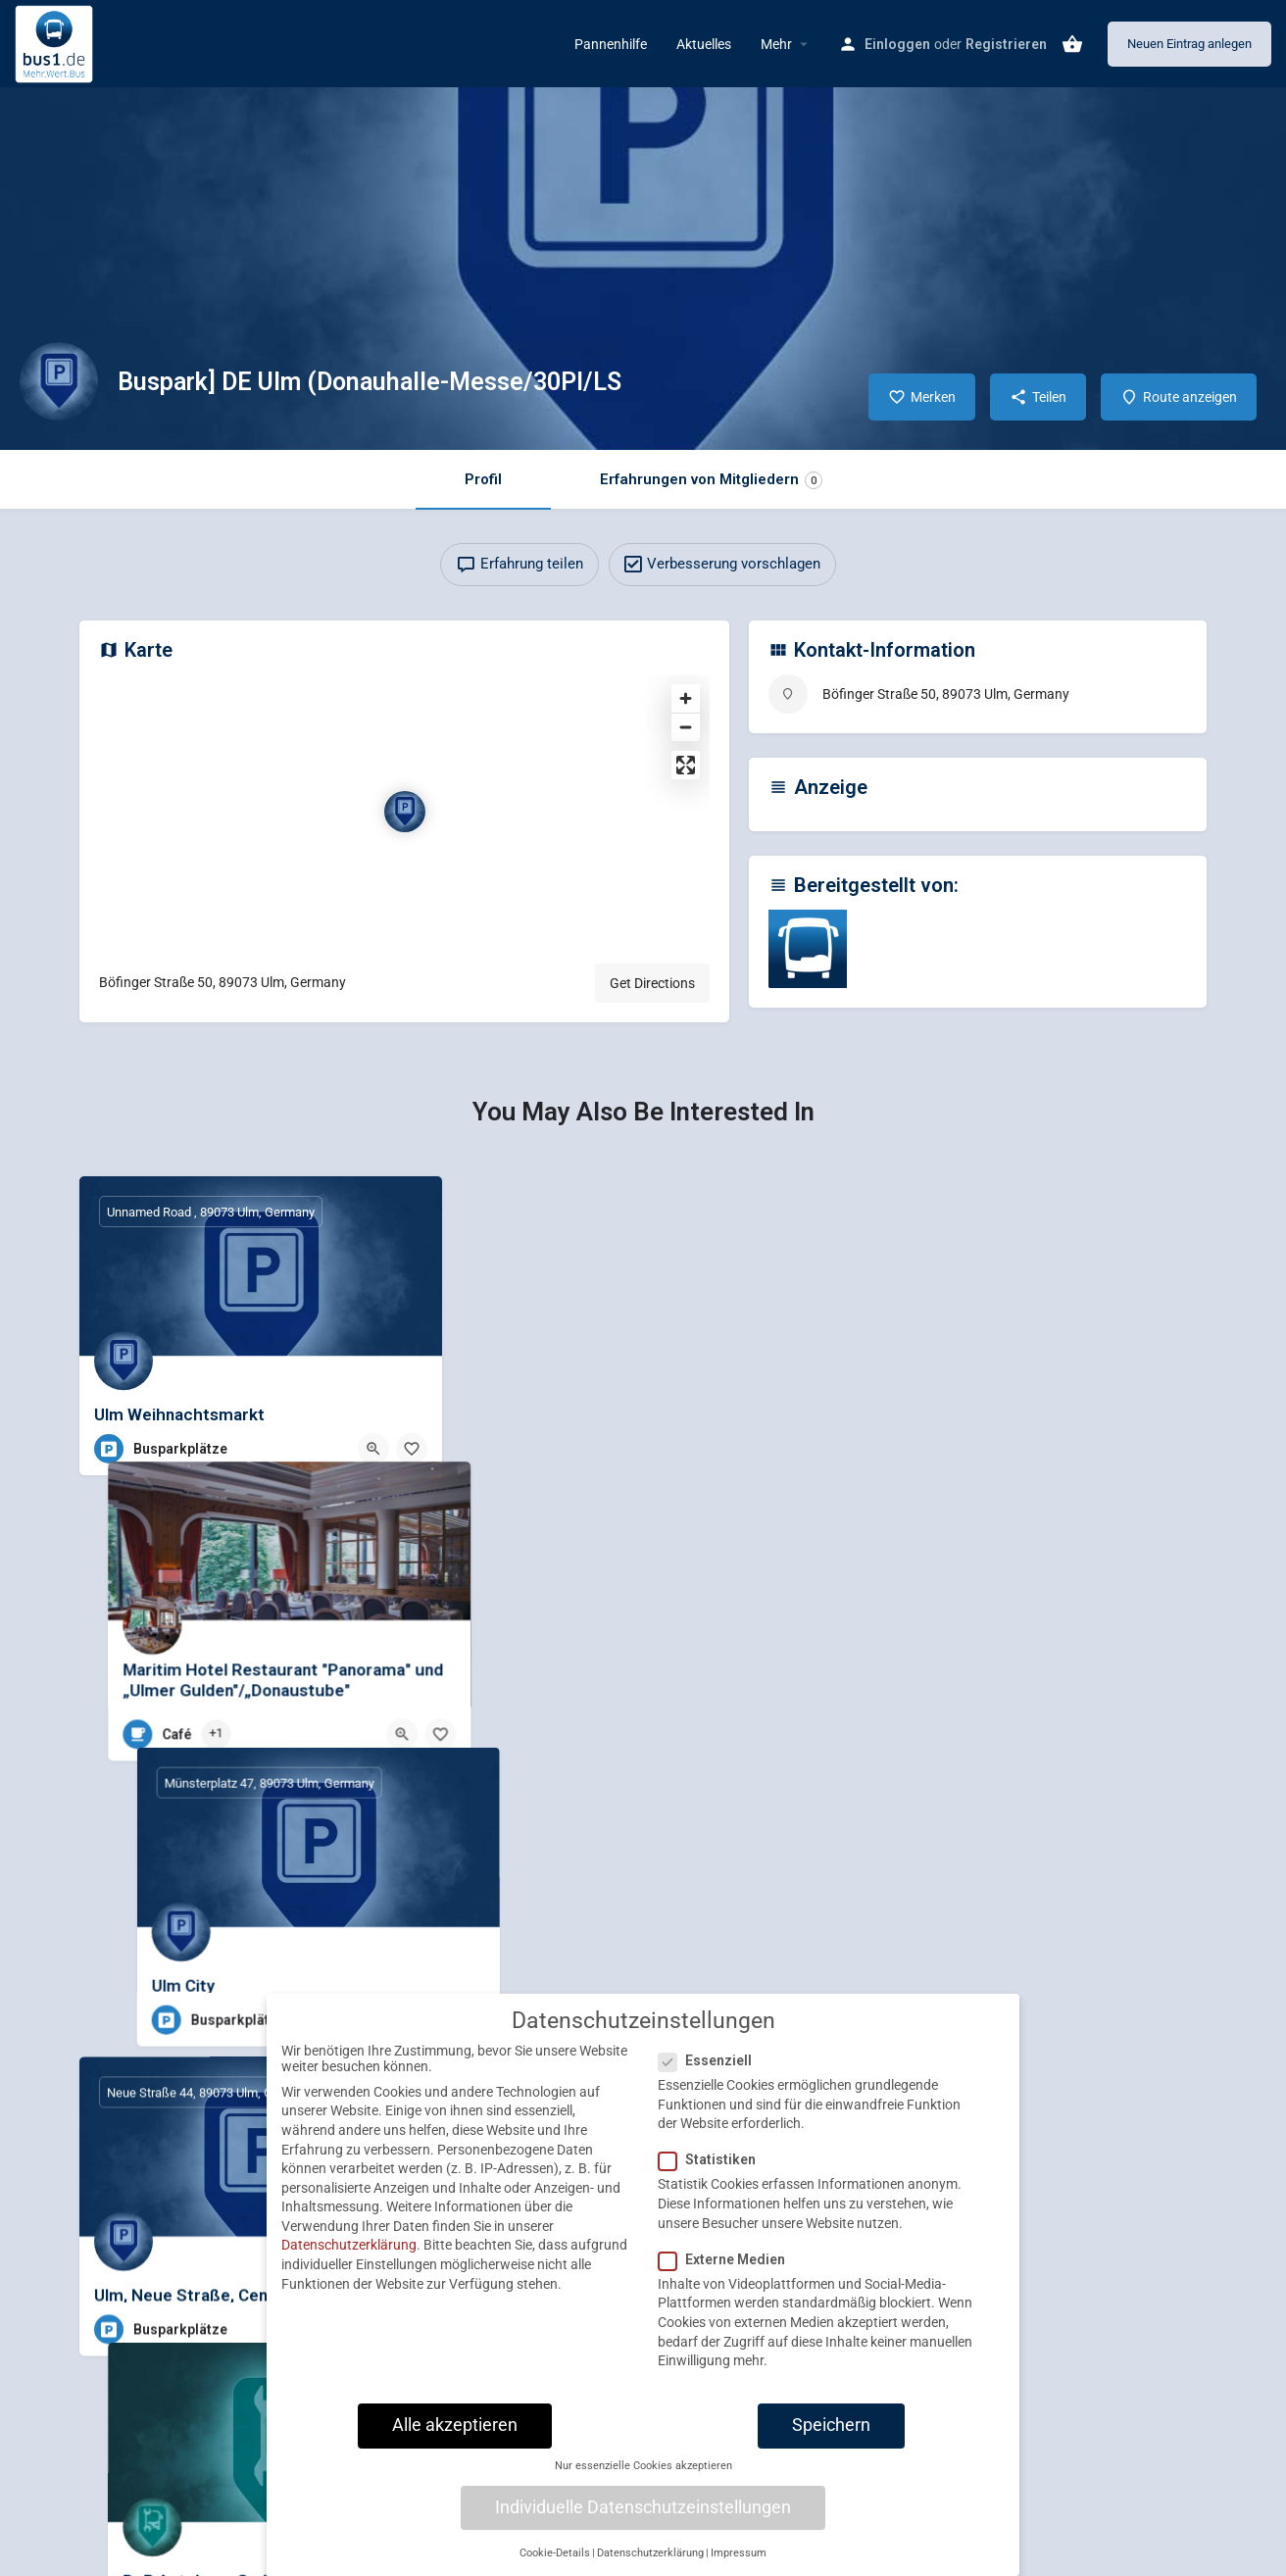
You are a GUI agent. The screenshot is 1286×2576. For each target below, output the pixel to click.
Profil (483, 479)
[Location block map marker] (404, 811)
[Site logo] (56, 42)
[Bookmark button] (411, 1448)
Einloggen (897, 44)
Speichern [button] (831, 2425)
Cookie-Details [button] (554, 2553)
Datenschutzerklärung (349, 2245)
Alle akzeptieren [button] (455, 2425)
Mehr (776, 44)
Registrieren (1006, 44)
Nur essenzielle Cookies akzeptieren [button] (643, 2465)
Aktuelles (703, 44)
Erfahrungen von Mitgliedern (711, 480)
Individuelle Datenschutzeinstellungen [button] (643, 2507)
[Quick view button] (373, 1448)
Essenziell (711, 2060)
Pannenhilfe (610, 44)
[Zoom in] (685, 698)
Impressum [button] (739, 2553)
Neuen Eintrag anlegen (1189, 43)
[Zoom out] (685, 727)
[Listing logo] (59, 381)
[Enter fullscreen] (685, 765)
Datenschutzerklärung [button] (650, 2553)
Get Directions (652, 983)
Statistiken (713, 2159)
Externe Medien (728, 2259)
